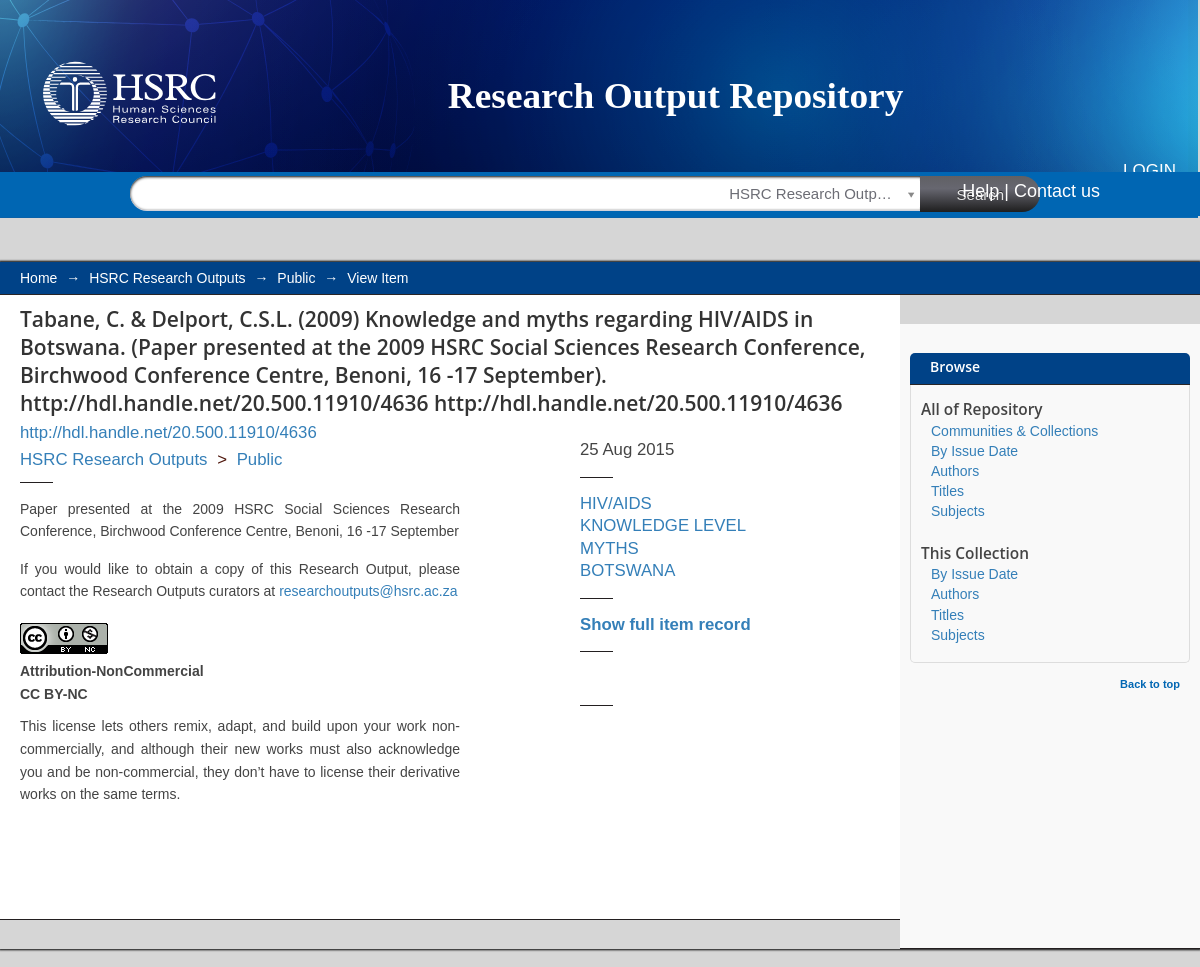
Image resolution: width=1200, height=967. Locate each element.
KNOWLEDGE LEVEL (663, 525)
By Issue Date (974, 451)
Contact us (1057, 191)
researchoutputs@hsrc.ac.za (368, 591)
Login (1149, 170)
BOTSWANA (627, 570)
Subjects (958, 511)
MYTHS (609, 548)
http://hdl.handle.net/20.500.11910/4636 (168, 432)
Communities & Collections (1014, 431)
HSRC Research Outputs (167, 278)
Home (38, 278)
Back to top (1150, 684)
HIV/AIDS (616, 503)
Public (296, 278)
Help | (985, 191)
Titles (947, 491)
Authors (955, 471)
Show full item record (665, 624)
